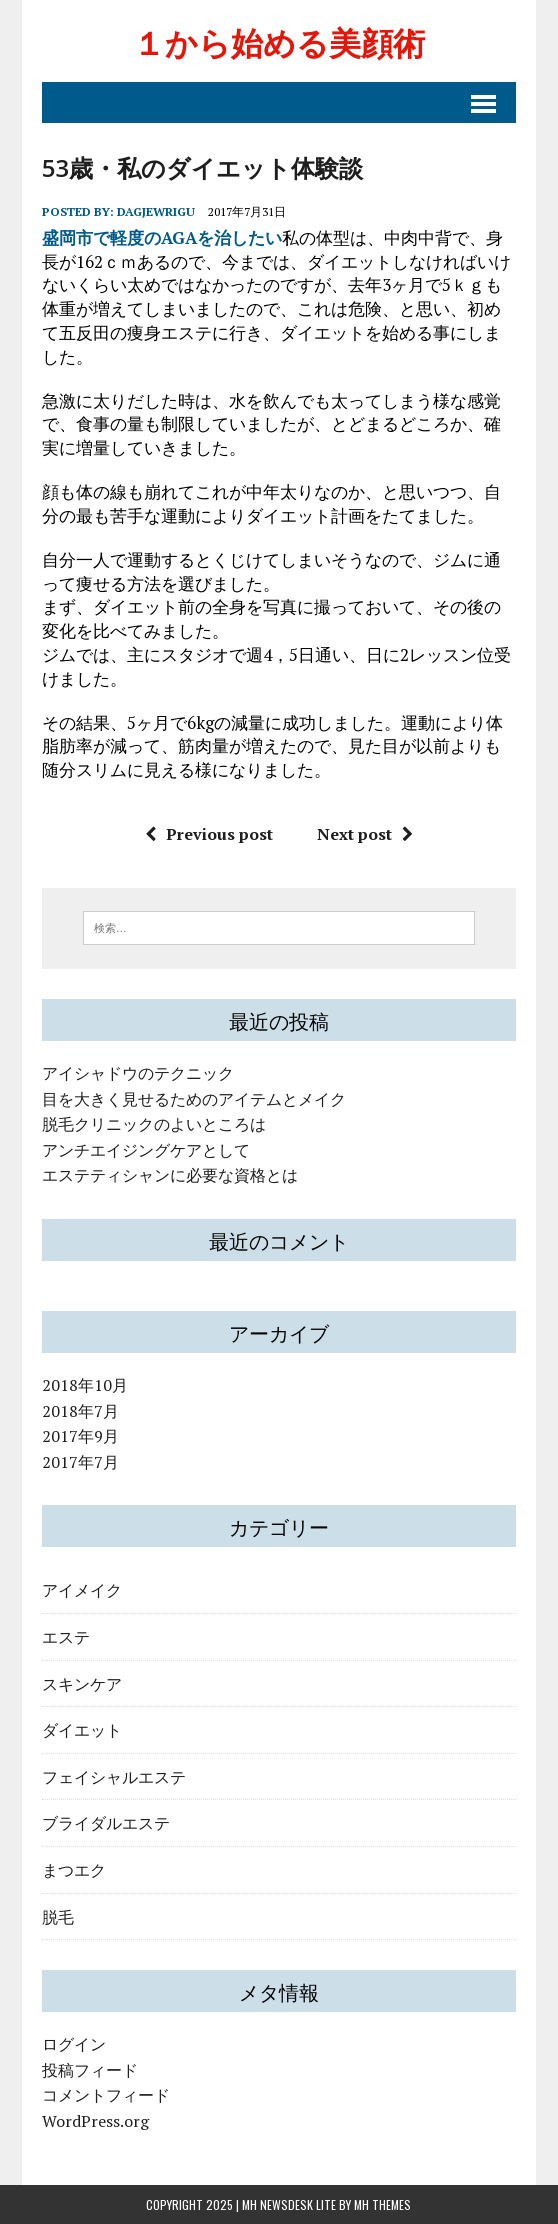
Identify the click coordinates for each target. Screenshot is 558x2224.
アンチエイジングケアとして (146, 1150)
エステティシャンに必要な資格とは (170, 1175)
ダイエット (82, 1729)
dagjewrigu (156, 211)
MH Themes (382, 2204)
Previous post (209, 834)
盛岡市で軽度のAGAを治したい (162, 237)
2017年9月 (80, 1436)
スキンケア (82, 1683)
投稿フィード (90, 2070)
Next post (365, 834)
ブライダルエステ (106, 1822)
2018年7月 (80, 1411)
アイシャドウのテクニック (138, 1073)
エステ (66, 1636)
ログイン (74, 2044)
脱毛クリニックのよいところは (154, 1124)
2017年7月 (80, 1462)
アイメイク (82, 1589)
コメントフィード (106, 2095)
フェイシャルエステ (114, 1776)
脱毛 (58, 1916)
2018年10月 (85, 1385)
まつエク (74, 1869)
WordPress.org (95, 2121)
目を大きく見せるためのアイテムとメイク (194, 1099)
